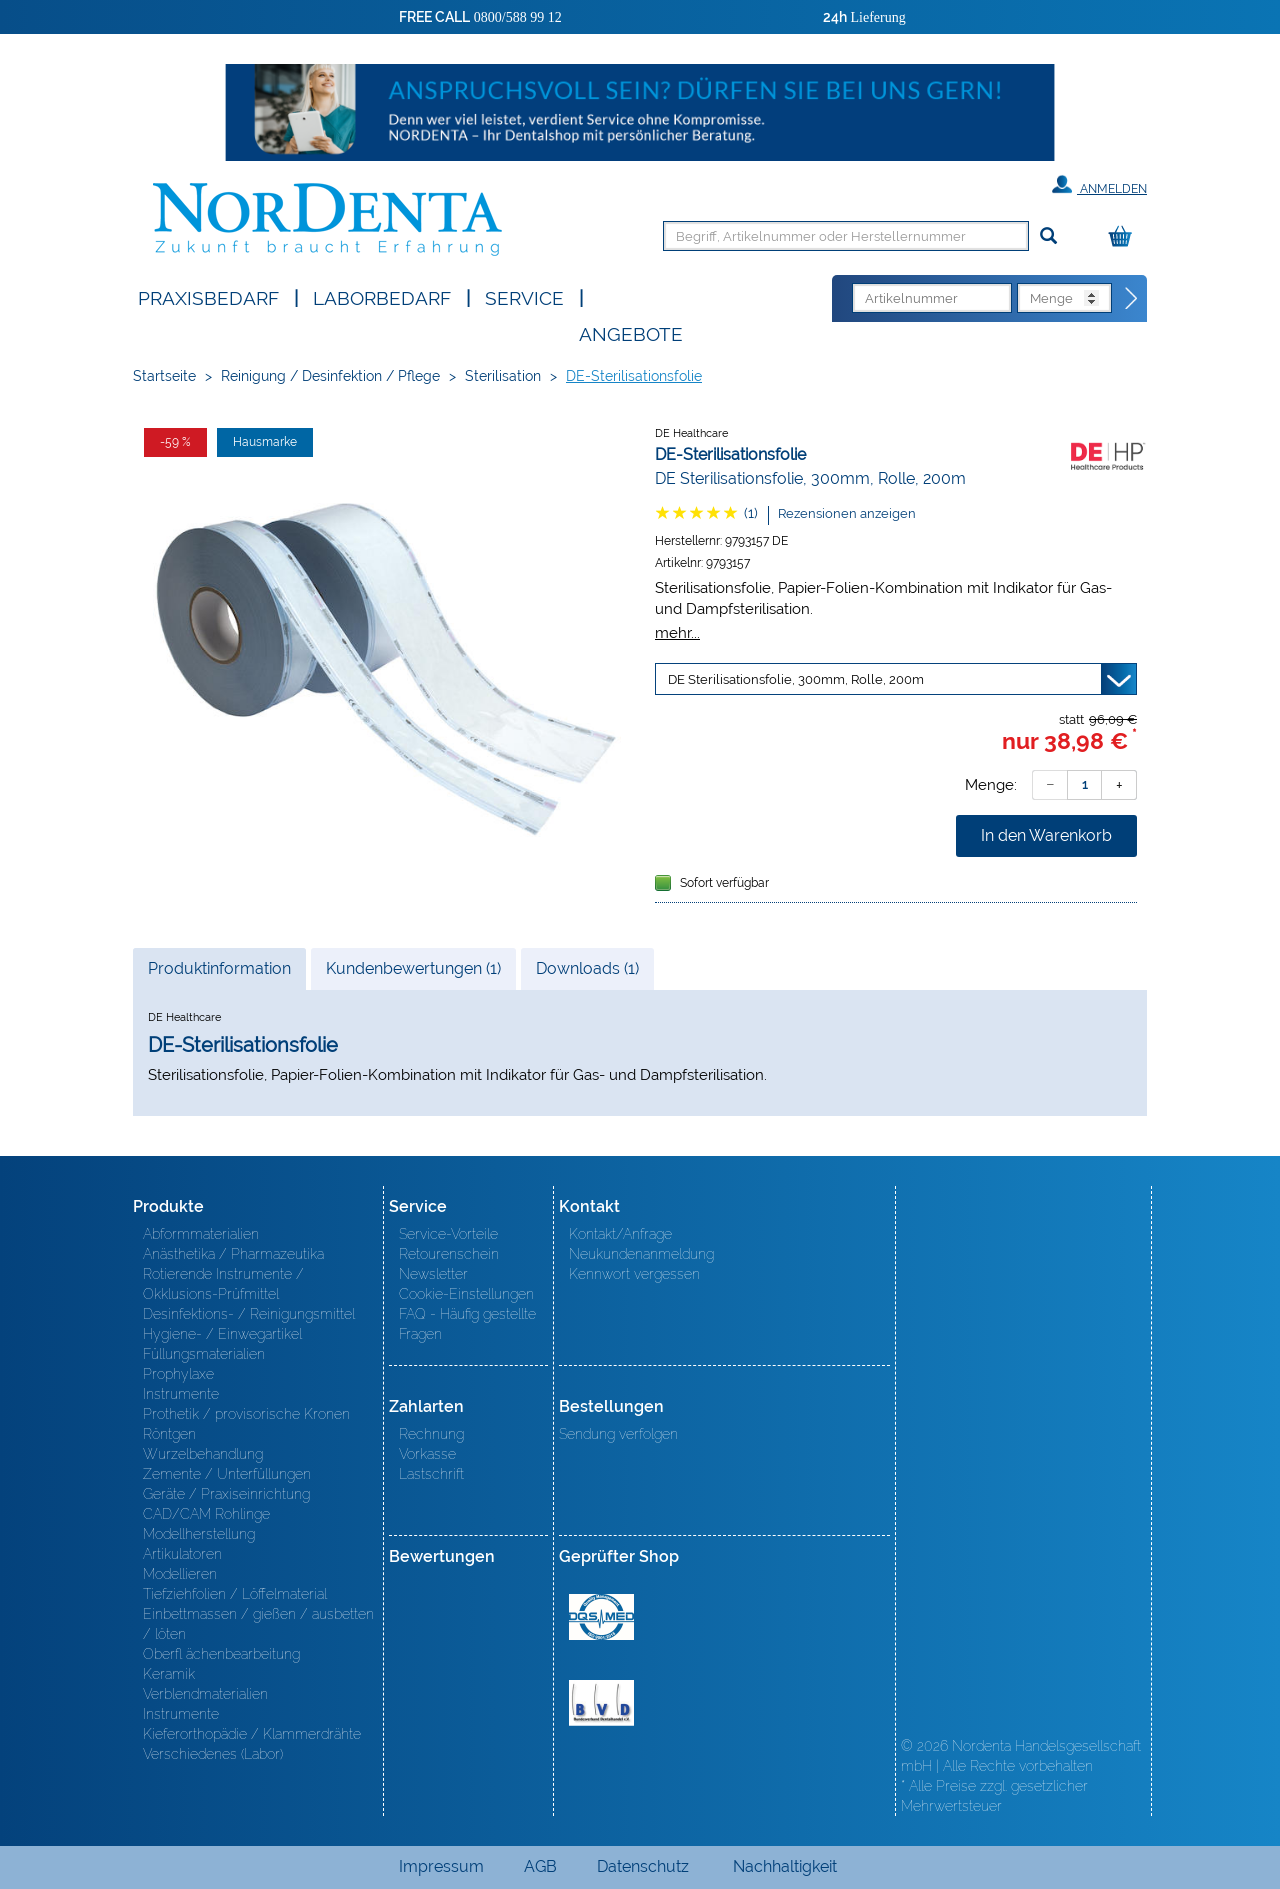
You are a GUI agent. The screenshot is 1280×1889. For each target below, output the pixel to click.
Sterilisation (503, 376)
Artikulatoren (182, 1554)
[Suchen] (1048, 236)
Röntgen (169, 1434)
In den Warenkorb (1046, 835)
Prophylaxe (178, 1374)
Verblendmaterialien (205, 1694)
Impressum (441, 1866)
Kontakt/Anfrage (620, 1234)
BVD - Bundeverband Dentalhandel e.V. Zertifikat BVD (601, 1703)
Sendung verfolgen (618, 1434)
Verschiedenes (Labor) (213, 1754)
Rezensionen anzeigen (847, 513)
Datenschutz (643, 1866)
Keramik (169, 1674)
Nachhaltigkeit (785, 1866)
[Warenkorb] (1125, 237)
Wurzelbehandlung (203, 1454)
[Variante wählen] (896, 679)
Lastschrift (431, 1474)
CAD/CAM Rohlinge (206, 1514)
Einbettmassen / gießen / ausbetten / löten (258, 1624)
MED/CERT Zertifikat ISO (601, 1617)
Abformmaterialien (201, 1234)
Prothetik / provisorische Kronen (246, 1414)
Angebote (631, 332)
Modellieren (180, 1574)
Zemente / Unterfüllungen (227, 1474)
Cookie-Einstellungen (466, 1294)
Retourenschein (449, 1254)
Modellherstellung (199, 1534)
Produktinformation (219, 974)
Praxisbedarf (208, 296)
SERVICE (524, 296)
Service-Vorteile (448, 1234)
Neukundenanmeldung (641, 1254)
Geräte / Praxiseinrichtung (226, 1494)
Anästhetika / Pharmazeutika (233, 1254)
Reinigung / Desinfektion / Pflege (330, 376)
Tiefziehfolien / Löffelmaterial (235, 1594)
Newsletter (433, 1274)
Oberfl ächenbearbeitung (221, 1654)
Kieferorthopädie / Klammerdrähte (252, 1734)
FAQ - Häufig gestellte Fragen (467, 1324)
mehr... (677, 632)
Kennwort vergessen (634, 1274)
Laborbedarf (382, 296)
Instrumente (181, 1394)
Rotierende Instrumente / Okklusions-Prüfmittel (223, 1284)
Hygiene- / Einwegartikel (222, 1334)
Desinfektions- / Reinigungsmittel (249, 1314)
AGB (540, 1866)
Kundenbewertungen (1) (413, 968)
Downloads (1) (587, 968)
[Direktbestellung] (1132, 299)
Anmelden (1099, 185)
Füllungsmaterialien (204, 1354)
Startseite (164, 376)
